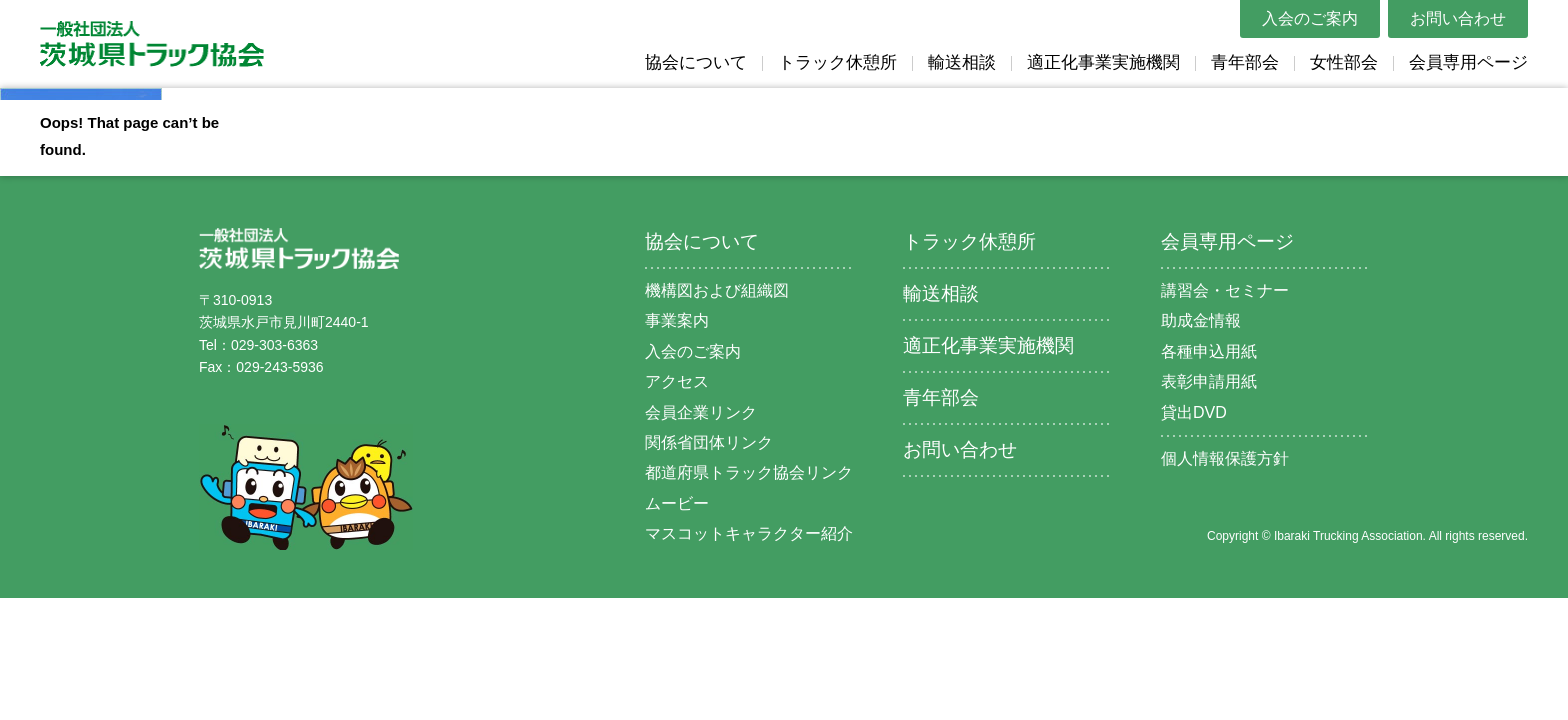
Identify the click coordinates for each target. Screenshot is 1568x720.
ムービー (677, 503)
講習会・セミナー (1225, 290)
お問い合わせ (1458, 18)
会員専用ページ (1468, 62)
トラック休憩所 (837, 62)
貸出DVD (1194, 412)
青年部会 (1245, 62)
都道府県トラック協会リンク (749, 472)
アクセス (677, 381)
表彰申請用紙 (1209, 381)
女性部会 (1344, 62)
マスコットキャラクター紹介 (749, 533)
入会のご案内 (1310, 18)
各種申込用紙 (1209, 351)
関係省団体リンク (709, 442)
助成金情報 (1201, 320)
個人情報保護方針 (1225, 458)
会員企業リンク (701, 412)
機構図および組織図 (717, 290)
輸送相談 (962, 62)
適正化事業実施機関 (1103, 62)
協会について (696, 62)
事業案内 (677, 320)
